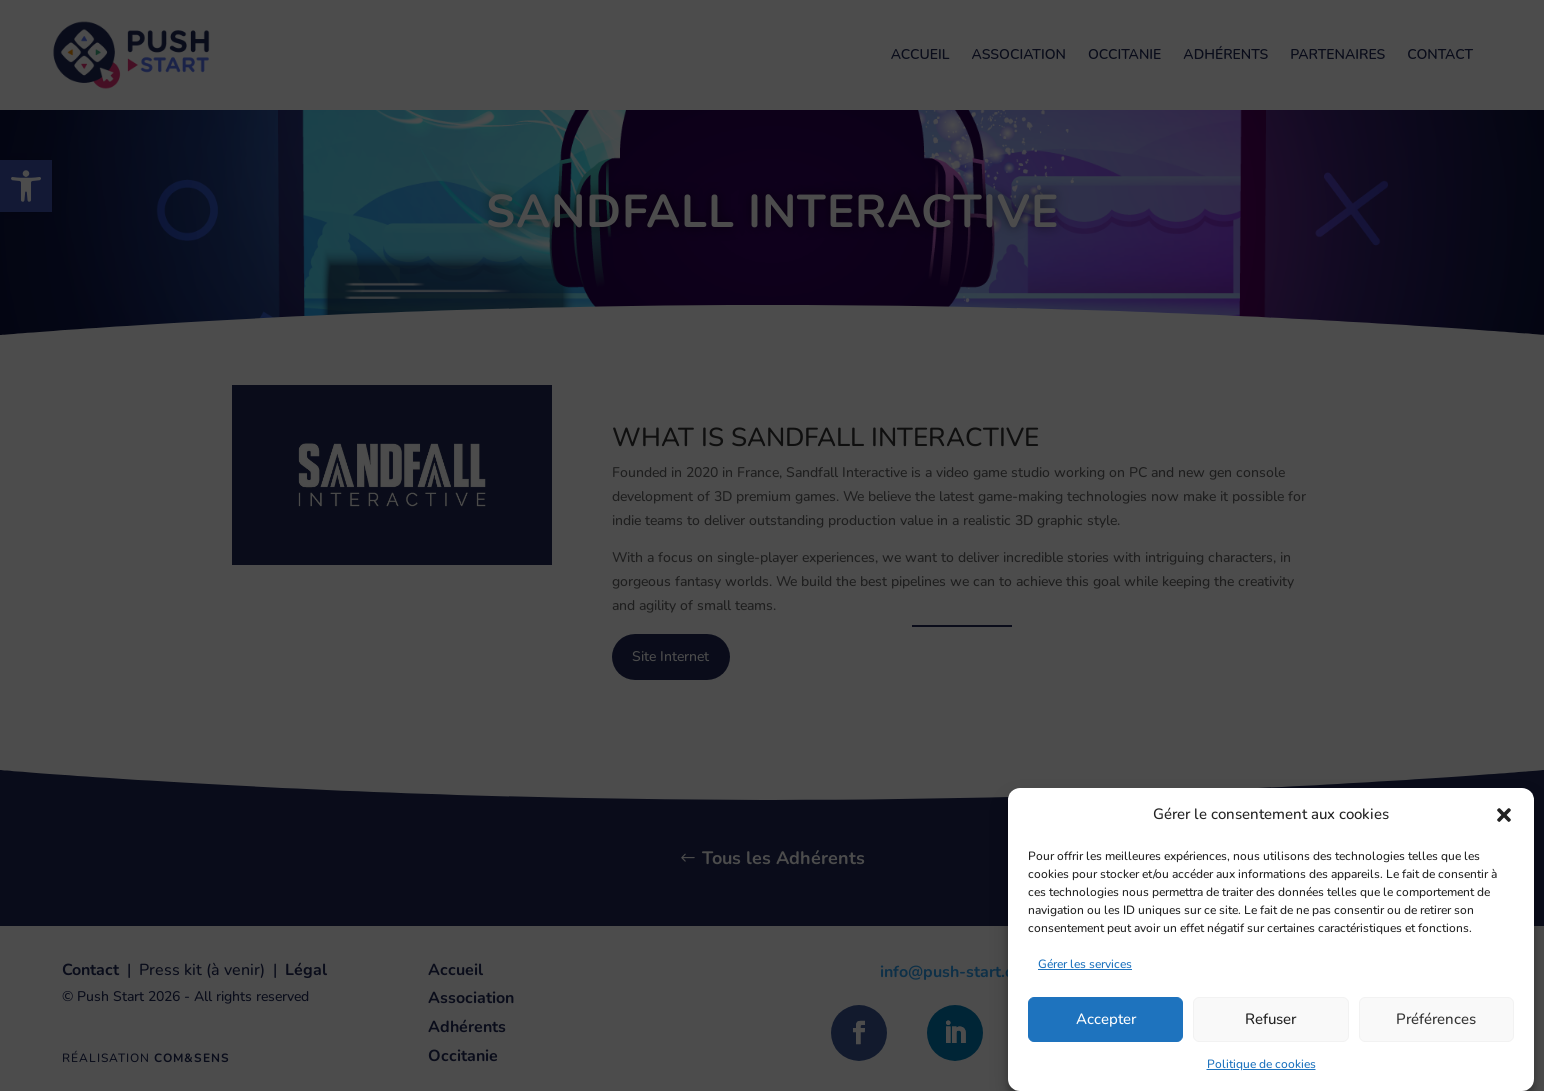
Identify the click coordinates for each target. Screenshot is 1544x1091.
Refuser (1270, 1035)
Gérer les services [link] (1085, 979)
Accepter (1106, 1035)
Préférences (1436, 1035)
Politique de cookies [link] (1261, 1079)
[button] (1504, 830)
